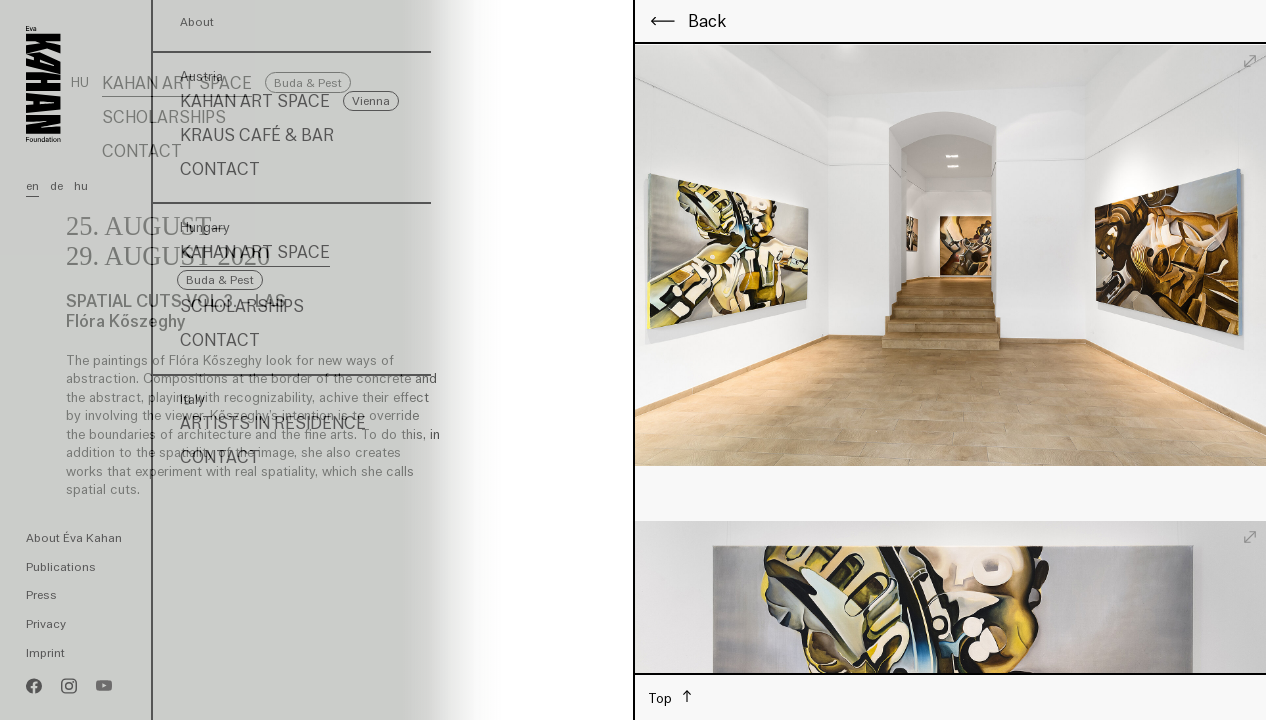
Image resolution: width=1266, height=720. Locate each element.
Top (662, 697)
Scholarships (164, 117)
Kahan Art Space (177, 83)
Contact (142, 151)
